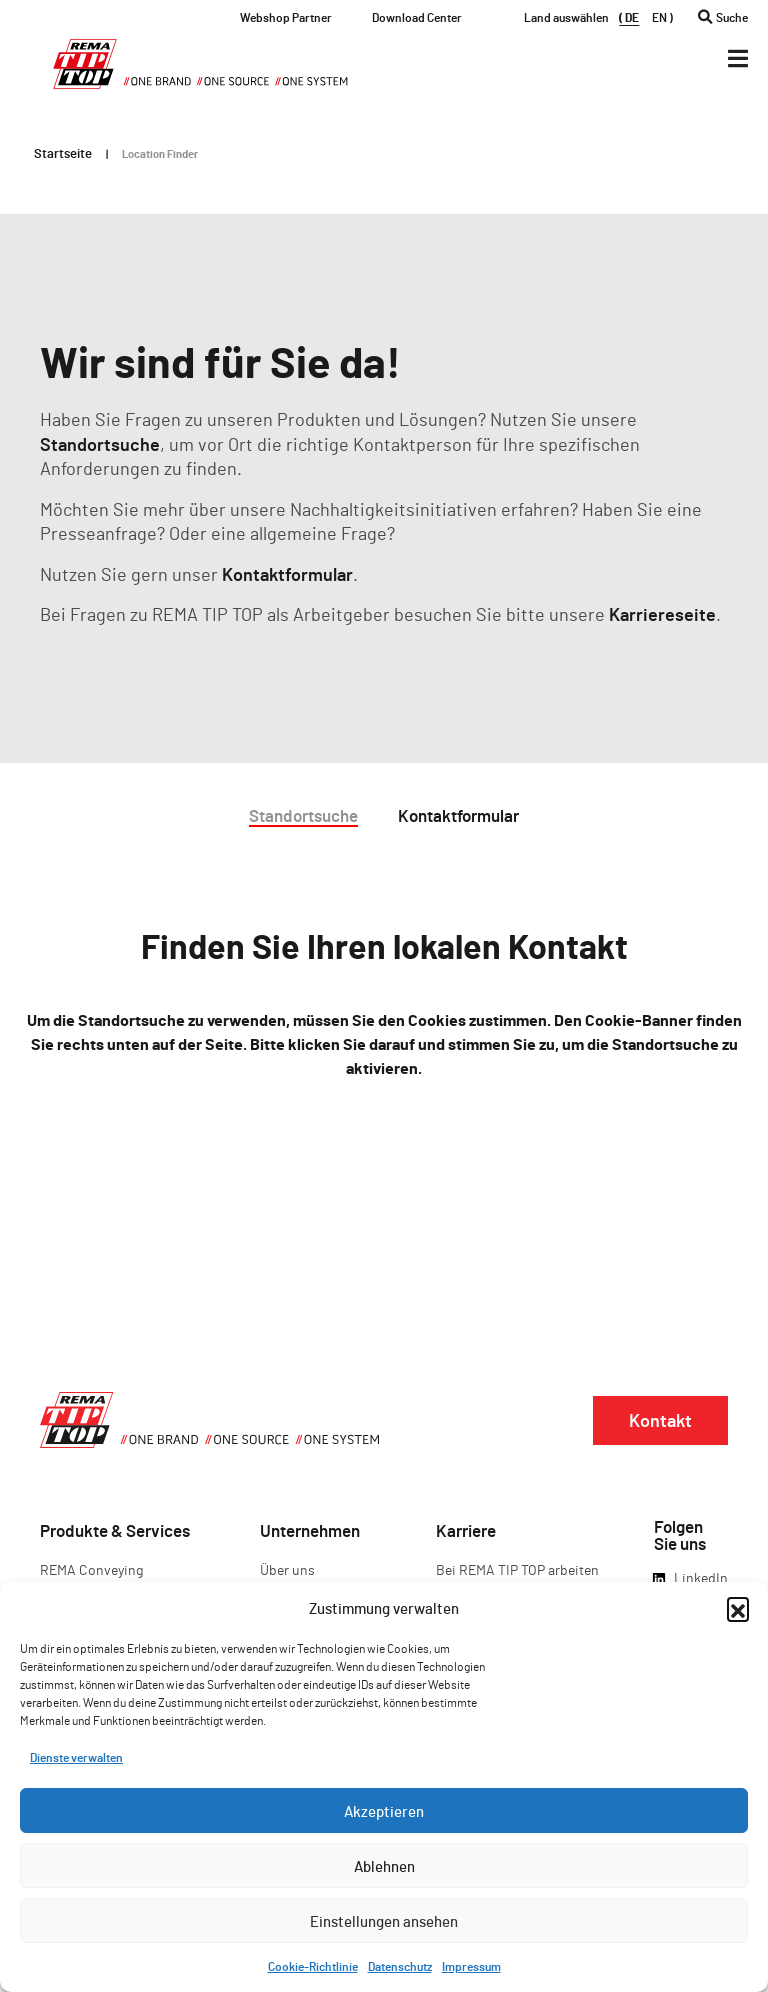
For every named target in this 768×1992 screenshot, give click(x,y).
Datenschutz (400, 1966)
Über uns (287, 1569)
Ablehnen (384, 1866)
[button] (738, 1608)
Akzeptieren (384, 1811)
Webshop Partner (286, 17)
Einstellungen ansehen (384, 1921)
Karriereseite (662, 614)
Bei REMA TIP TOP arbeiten (517, 1569)
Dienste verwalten (76, 1757)
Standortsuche (100, 444)
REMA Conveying (91, 1569)
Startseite (63, 153)
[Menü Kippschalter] (738, 58)
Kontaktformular (287, 574)
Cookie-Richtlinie (313, 1966)
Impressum (471, 1966)
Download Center (417, 17)
